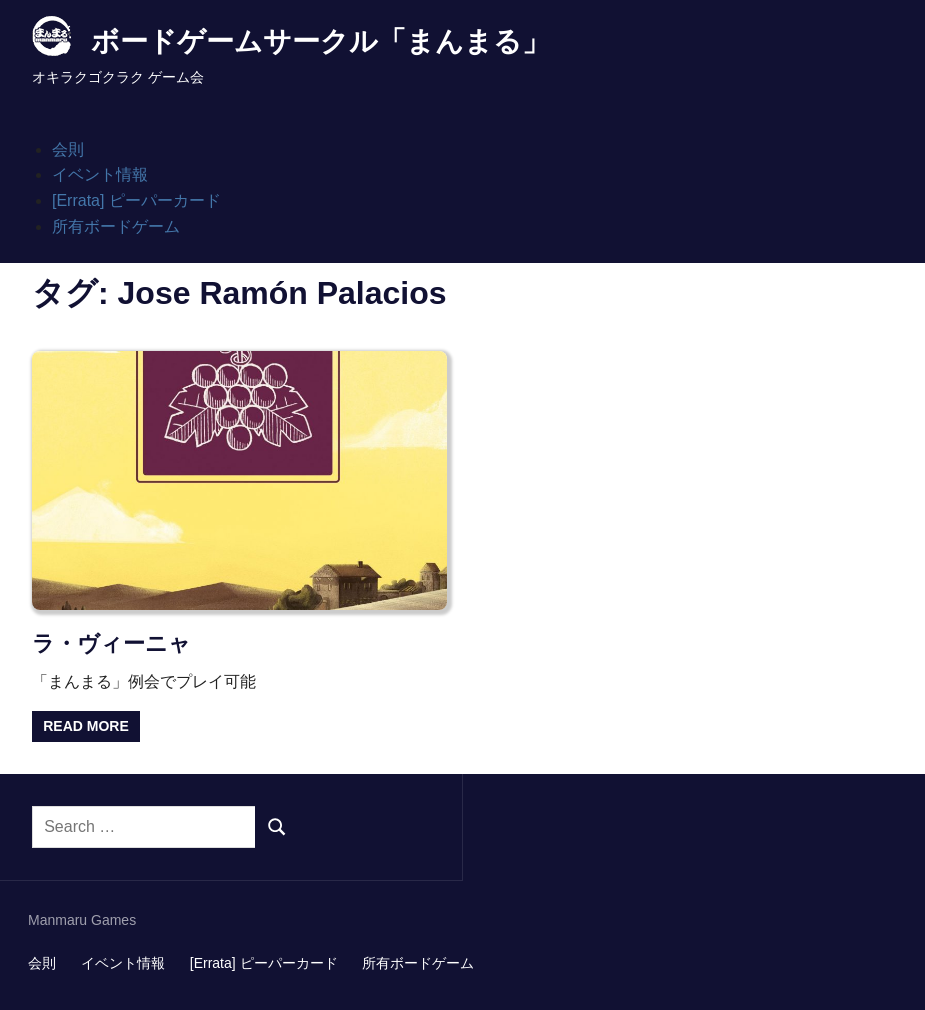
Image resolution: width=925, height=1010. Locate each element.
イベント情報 (100, 174)
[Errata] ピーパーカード (136, 200)
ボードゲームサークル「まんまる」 (320, 41)
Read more (86, 726)
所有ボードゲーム (116, 226)
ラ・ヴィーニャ (111, 643)
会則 (68, 149)
